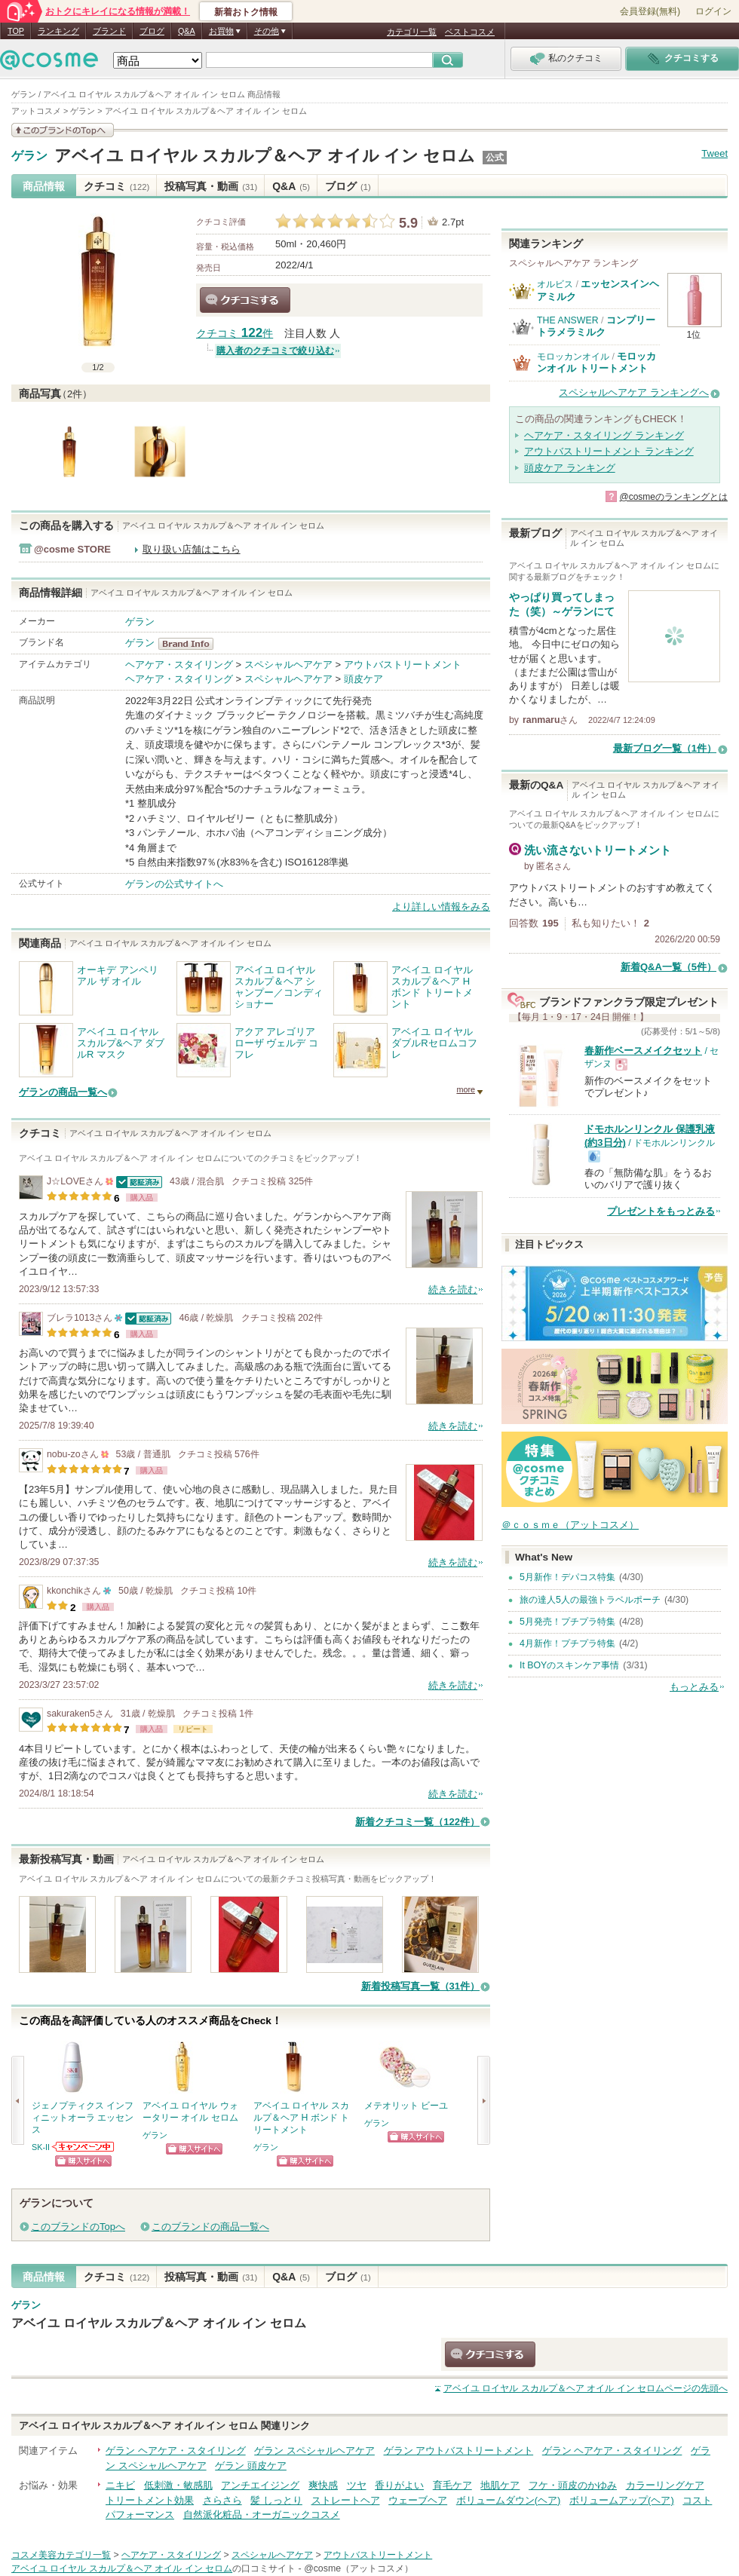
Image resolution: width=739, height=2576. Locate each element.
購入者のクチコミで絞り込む (275, 350)
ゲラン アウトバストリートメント (459, 2450)
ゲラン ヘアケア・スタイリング (176, 2450)
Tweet (714, 153)
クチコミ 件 (234, 333)
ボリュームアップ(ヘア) (621, 2500)
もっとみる (694, 1686)
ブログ (152, 30)
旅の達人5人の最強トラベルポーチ (590, 1599)
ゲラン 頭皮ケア (251, 2465)
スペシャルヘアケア (288, 664)
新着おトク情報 (246, 12)
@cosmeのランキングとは (673, 497)
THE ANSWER (568, 320)
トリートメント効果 (150, 2500)
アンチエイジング (260, 2485)
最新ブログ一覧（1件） (664, 748)
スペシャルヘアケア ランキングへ (634, 392)
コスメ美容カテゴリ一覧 (61, 2555)
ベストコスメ (470, 31)
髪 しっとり (276, 2500)
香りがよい (399, 2485)
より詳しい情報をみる (441, 906)
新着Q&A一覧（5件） (668, 967)
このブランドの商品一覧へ (210, 2226)
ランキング (58, 30)
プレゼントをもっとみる (661, 1211)
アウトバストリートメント (402, 664)
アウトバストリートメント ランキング (609, 451)
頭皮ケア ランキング (569, 467)
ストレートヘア (345, 2500)
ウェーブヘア (417, 2500)
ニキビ (120, 2485)
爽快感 (323, 2485)
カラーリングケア (665, 2485)
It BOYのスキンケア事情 (569, 1665)
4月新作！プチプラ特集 (567, 1643)
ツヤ (356, 2485)
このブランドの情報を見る (62, 130)
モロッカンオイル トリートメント (596, 362)
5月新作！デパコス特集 (567, 1577)
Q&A (186, 30)
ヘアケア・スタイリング (179, 664)
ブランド (109, 30)
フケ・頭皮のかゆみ (573, 2485)
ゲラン (29, 156)
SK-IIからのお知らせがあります (83, 2147)
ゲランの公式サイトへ (174, 884)
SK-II (41, 2147)
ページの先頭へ (585, 2388)
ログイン (713, 11)
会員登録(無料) (650, 11)
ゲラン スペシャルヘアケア (314, 2450)
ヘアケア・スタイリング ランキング (604, 435)
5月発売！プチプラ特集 (567, 1621)
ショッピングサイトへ (83, 2161)
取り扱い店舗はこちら (192, 549)
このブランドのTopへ (78, 2226)
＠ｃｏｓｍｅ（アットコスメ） (570, 1524)
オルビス (555, 284)
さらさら (222, 2500)
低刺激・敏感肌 (178, 2485)
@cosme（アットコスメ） (358, 2568)
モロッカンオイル (573, 356)
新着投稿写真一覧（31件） (420, 1986)
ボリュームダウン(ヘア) (508, 2500)
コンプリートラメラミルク (596, 326)
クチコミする (245, 300)
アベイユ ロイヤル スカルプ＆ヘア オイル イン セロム (265, 155)
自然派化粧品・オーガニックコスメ (261, 2514)
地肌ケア (500, 2485)
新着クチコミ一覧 (417, 1821)
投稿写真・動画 (210, 186)
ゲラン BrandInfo (190, 644)
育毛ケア (452, 2485)
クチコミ (116, 186)
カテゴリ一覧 (412, 31)
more (465, 1089)
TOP (16, 30)
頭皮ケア (363, 679)
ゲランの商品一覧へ (63, 1092)
